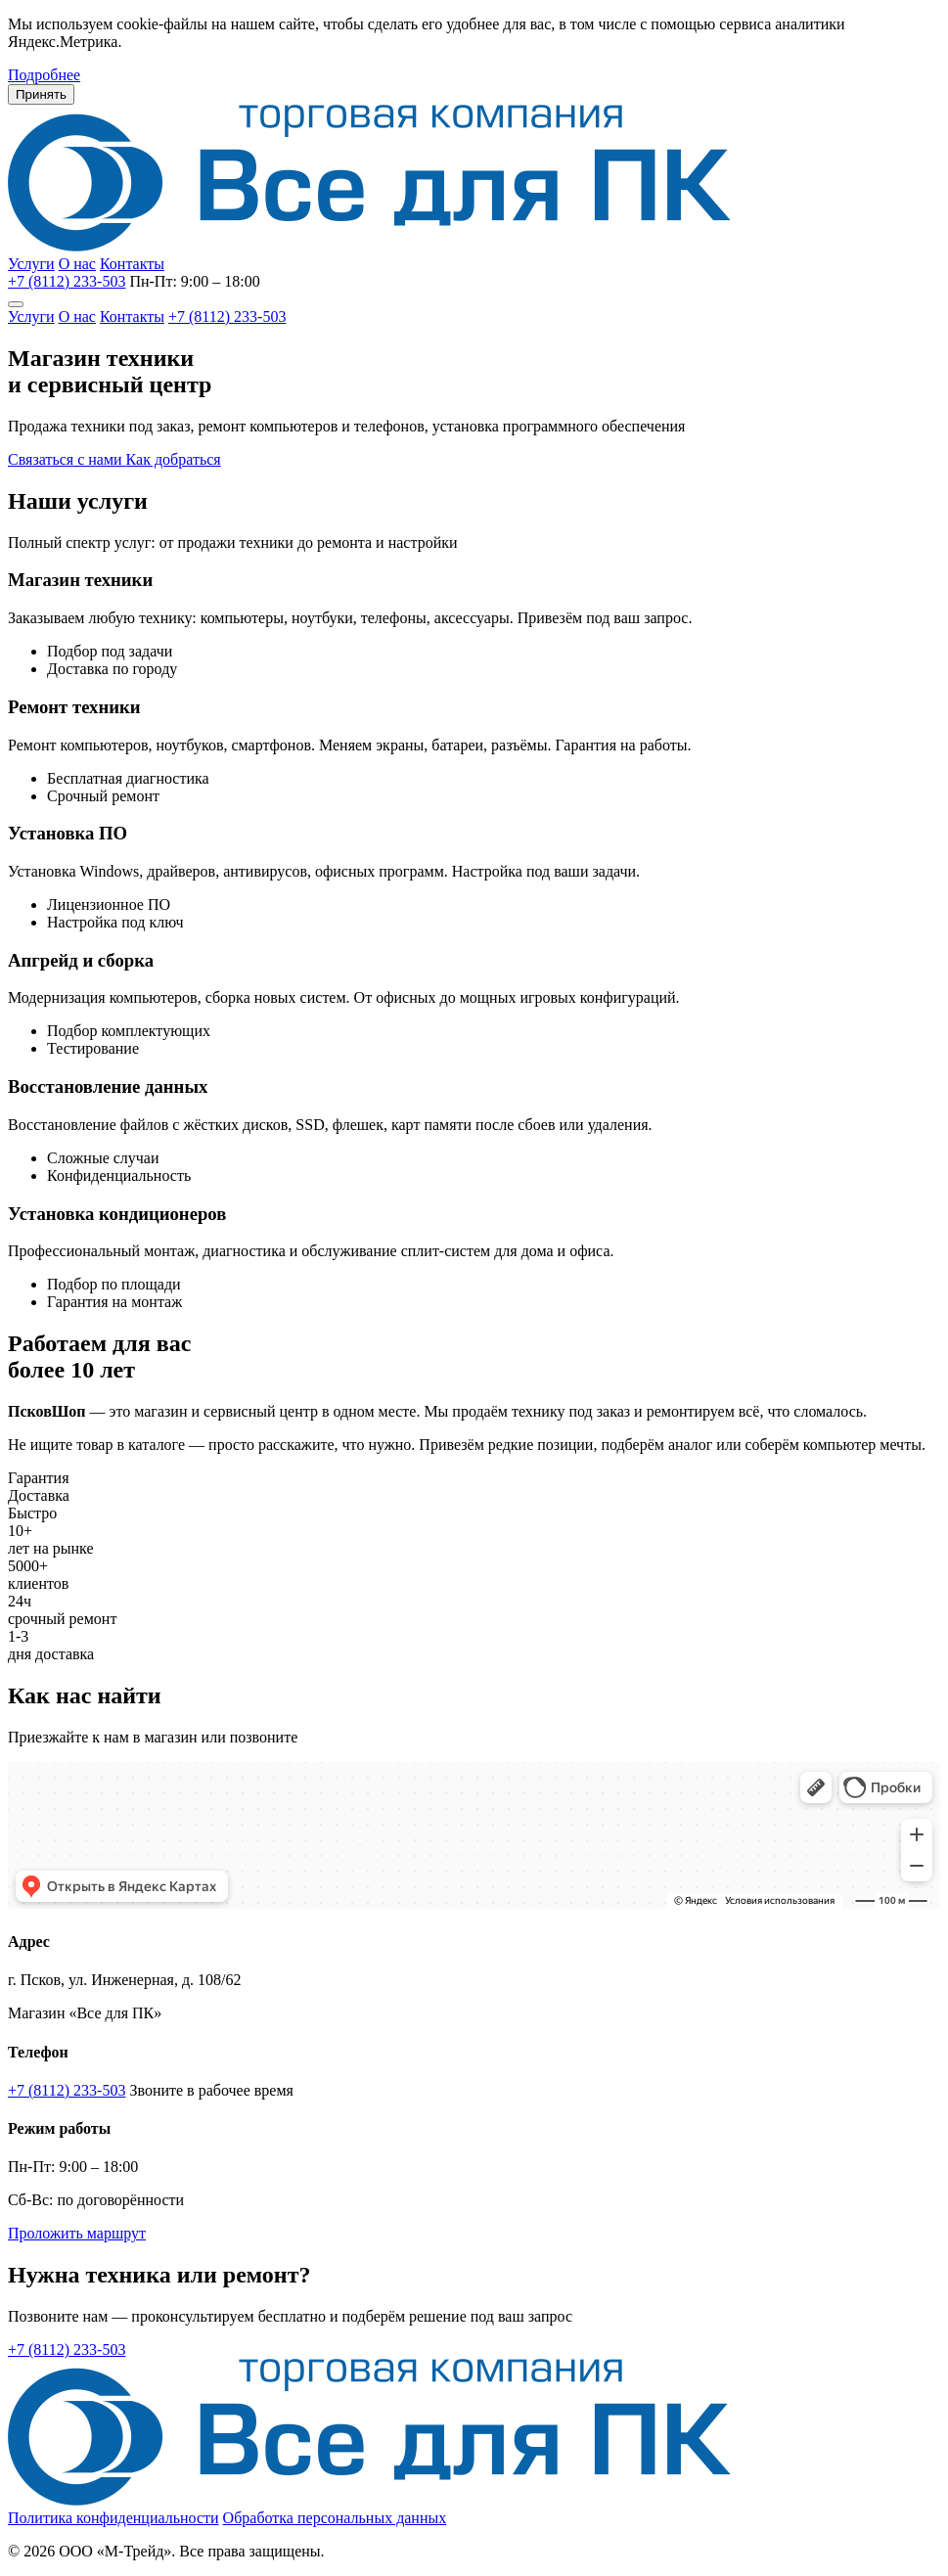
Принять (41, 94)
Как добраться (173, 459)
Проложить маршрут (77, 2233)
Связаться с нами (67, 459)
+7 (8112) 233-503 (66, 281)
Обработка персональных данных (335, 2517)
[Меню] (15, 304)
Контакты (132, 263)
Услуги (31, 263)
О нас (77, 263)
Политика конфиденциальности (113, 2517)
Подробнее (44, 75)
